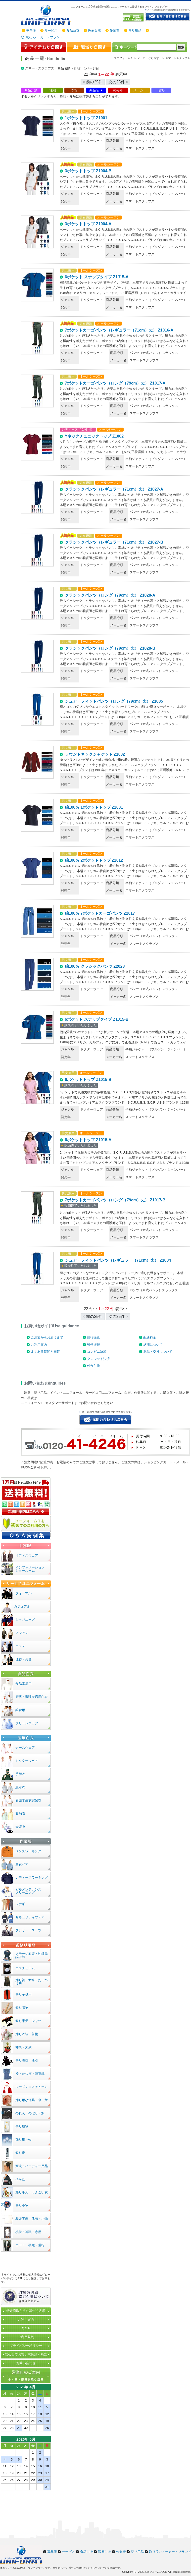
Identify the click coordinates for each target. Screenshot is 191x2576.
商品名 (94, 90)
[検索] (156, 47)
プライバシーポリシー (26, 2346)
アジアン (21, 1633)
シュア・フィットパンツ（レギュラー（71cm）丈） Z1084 (118, 1260)
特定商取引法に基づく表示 (25, 2311)
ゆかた (20, 2179)
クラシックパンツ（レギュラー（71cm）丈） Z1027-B (114, 542)
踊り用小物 (23, 2139)
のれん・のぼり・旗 (30, 2113)
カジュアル (22, 1606)
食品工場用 (23, 1683)
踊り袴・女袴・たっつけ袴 (31, 1981)
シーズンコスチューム (31, 2087)
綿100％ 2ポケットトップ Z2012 (94, 860)
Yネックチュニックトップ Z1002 (94, 436)
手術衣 (20, 1774)
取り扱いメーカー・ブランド (42, 37)
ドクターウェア (26, 1761)
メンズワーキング (28, 1851)
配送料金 (149, 1337)
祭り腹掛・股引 (26, 2060)
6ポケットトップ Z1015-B (88, 1079)
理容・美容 (23, 1659)
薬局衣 (20, 1813)
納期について (153, 1344)
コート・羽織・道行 (30, 2245)
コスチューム (25, 1968)
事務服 (31, 30)
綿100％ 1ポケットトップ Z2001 (94, 807)
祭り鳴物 (21, 2008)
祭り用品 (134, 30)
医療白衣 (94, 30)
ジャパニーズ (25, 1620)
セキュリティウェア (30, 1917)
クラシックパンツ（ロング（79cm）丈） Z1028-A (110, 595)
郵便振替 (93, 1344)
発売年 (118, 90)
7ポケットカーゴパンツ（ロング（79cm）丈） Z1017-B (115, 1200)
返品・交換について (157, 1351)
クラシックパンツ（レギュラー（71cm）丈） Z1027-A (114, 489)
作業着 (114, 30)
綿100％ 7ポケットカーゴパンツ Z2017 (100, 913)
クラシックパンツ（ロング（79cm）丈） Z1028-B (110, 648)
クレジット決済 (98, 1359)
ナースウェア (25, 1747)
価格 (161, 90)
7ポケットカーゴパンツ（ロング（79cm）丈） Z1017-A (115, 383)
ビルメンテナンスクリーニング (28, 1891)
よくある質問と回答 (45, 1351)
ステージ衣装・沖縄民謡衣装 (31, 1955)
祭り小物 (21, 2205)
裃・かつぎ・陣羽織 (30, 2073)
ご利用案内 (39, 1344)
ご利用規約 (26, 2337)
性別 (52, 90)
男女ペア (21, 1864)
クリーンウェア (26, 1723)
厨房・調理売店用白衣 (31, 1697)
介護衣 (20, 1827)
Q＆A (26, 2328)
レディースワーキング (31, 1877)
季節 (74, 90)
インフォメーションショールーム (30, 1569)
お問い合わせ (26, 2363)
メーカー (139, 90)
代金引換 (93, 1366)
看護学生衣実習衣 (28, 1800)
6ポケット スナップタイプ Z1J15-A (97, 277)
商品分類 (30, 90)
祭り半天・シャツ (28, 2021)
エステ (20, 1646)
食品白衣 (72, 30)
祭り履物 (21, 2126)
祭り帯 (20, 2153)
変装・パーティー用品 (31, 2166)
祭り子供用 (23, 1994)
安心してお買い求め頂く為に (26, 2354)
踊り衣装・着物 (26, 2034)
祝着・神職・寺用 (28, 2232)
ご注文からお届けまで (47, 1337)
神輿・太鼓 (23, 2047)
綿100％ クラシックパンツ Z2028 (95, 966)
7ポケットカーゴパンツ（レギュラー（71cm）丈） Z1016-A (119, 330)
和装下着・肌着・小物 (31, 2219)
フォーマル (23, 1593)
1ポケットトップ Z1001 (86, 118)
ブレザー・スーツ (28, 1930)
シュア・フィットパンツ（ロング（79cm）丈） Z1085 (114, 701)
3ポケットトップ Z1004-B (88, 171)
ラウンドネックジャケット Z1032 (95, 754)
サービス (51, 30)
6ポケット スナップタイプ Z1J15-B (97, 1019)
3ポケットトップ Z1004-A (88, 224)
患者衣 (20, 1787)
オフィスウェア (26, 1555)
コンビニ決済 (96, 1351)
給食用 (20, 1710)
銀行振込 (93, 1337)
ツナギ (20, 1904)
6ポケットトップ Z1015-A (88, 1140)
